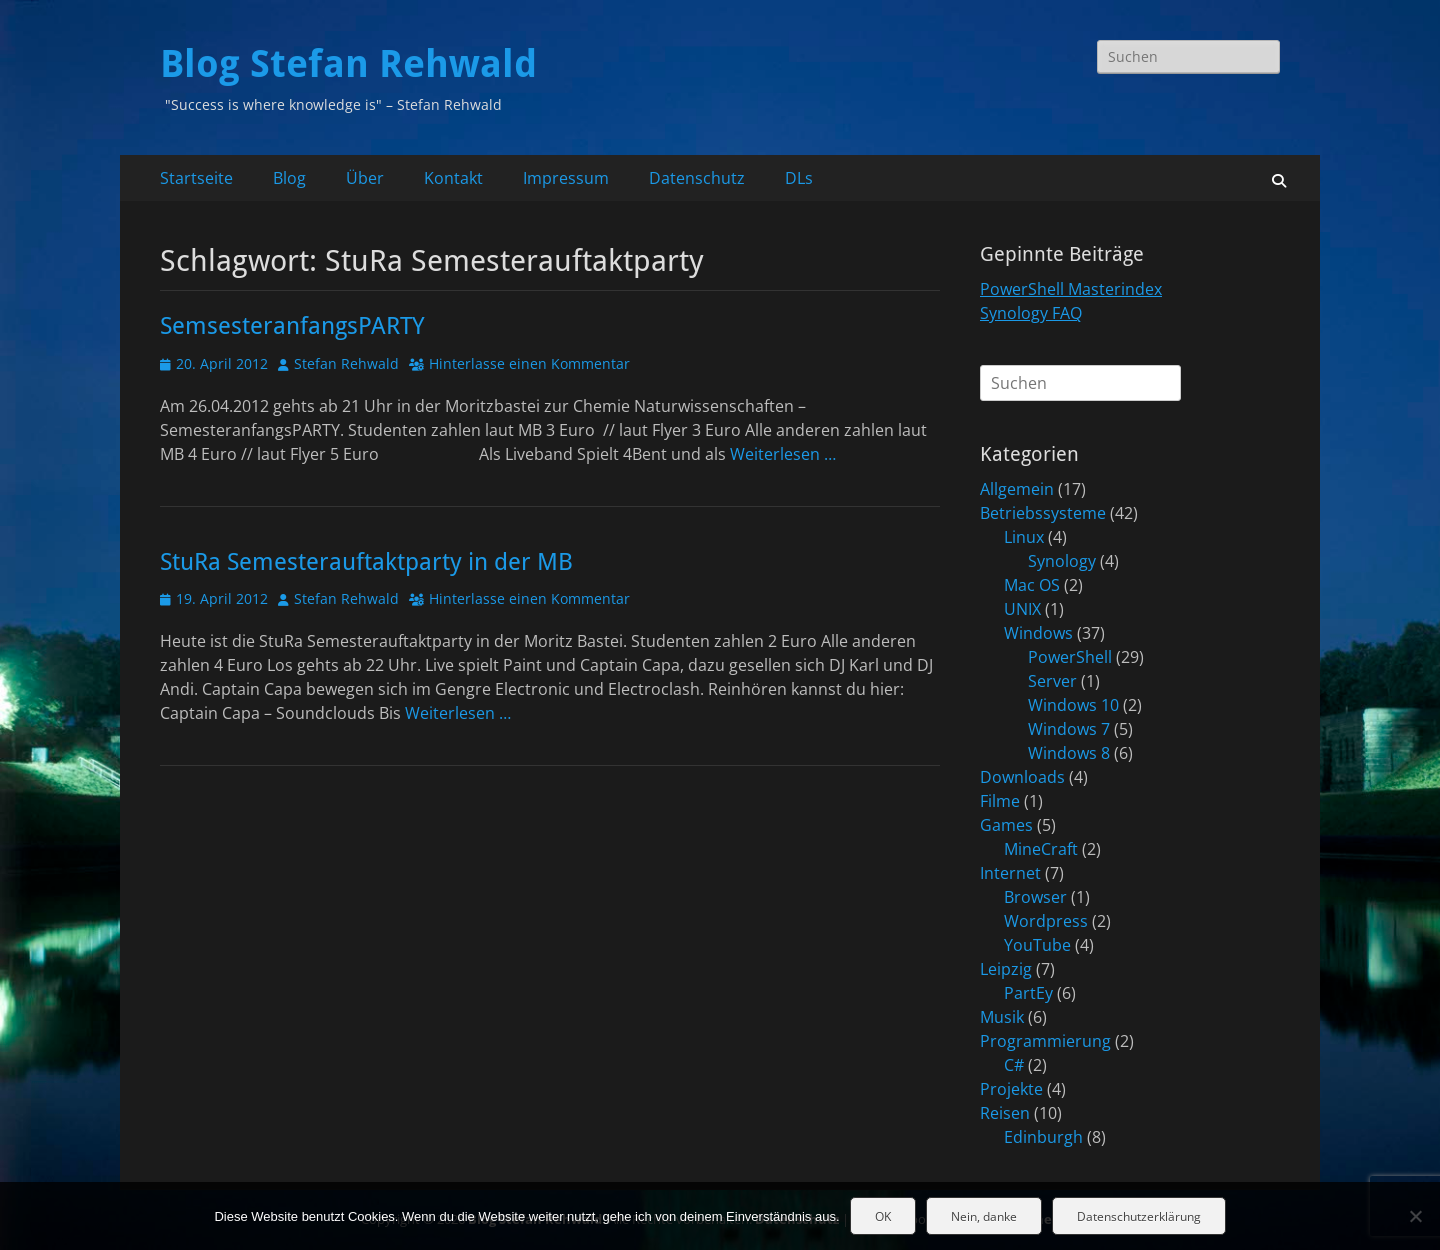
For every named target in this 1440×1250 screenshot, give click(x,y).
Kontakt (453, 178)
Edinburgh (1043, 1137)
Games (1006, 825)
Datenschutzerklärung (1139, 1216)
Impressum (566, 178)
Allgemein (1017, 489)
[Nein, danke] (1415, 1216)
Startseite (196, 178)
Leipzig (1006, 969)
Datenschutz (697, 178)
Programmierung (1045, 1041)
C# (1014, 1065)
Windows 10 (1073, 705)
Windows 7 (1069, 729)
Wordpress (1046, 921)
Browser (1035, 897)
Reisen (1005, 1113)
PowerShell (1070, 657)
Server (1052, 681)
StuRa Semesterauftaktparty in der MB (366, 562)
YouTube (1037, 945)
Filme (1000, 801)
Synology (1062, 561)
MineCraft (1041, 849)
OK (883, 1216)
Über (365, 178)
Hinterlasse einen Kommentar (529, 363)
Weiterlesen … (783, 454)
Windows (1038, 633)
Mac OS (1032, 585)
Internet (1010, 873)
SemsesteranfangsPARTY (292, 326)
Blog (289, 178)
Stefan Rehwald (346, 363)
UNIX (1022, 609)
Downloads (1022, 777)
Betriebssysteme (1043, 513)
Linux (1024, 537)
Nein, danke (984, 1216)
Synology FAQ (1031, 313)
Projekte (1011, 1089)
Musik (1002, 1017)
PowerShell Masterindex (1071, 289)
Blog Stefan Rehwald (348, 64)
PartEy (1028, 993)
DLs (799, 178)
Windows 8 (1069, 753)
